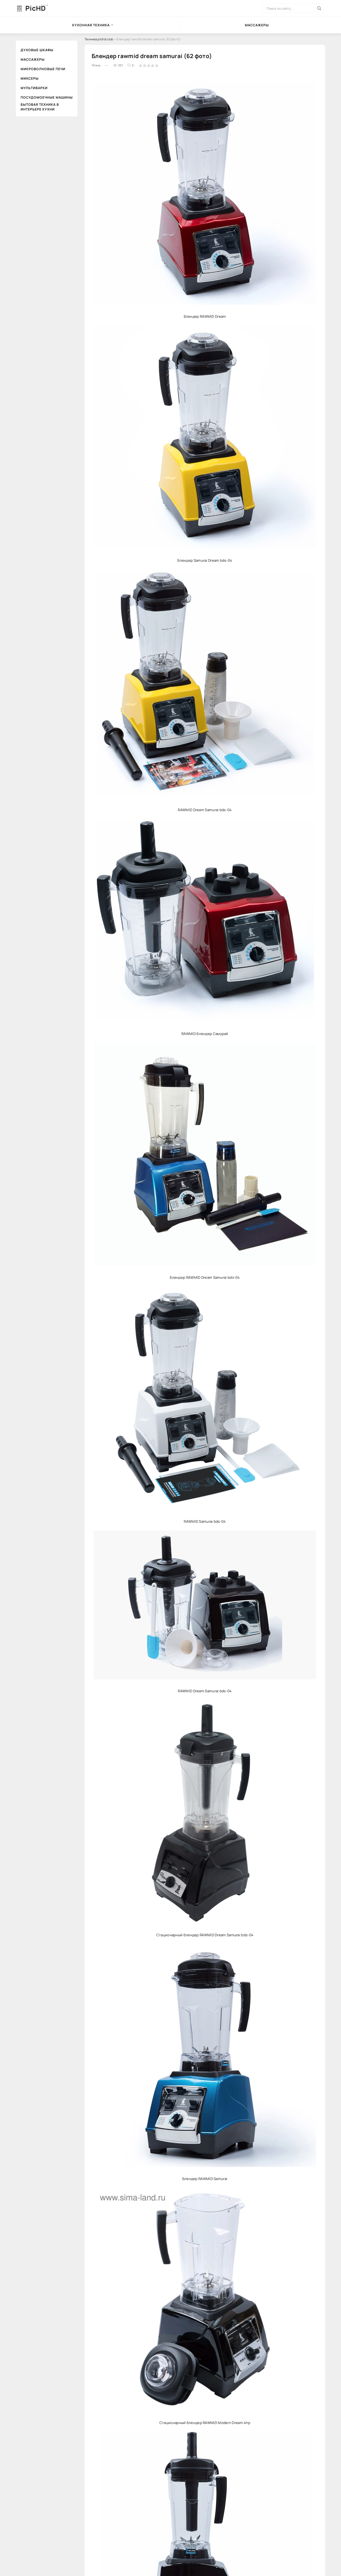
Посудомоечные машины (47, 97)
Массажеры (257, 25)
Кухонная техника (91, 25)
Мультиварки (34, 88)
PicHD (35, 8)
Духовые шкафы (37, 50)
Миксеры (30, 78)
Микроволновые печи (43, 69)
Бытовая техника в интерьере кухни (40, 106)
